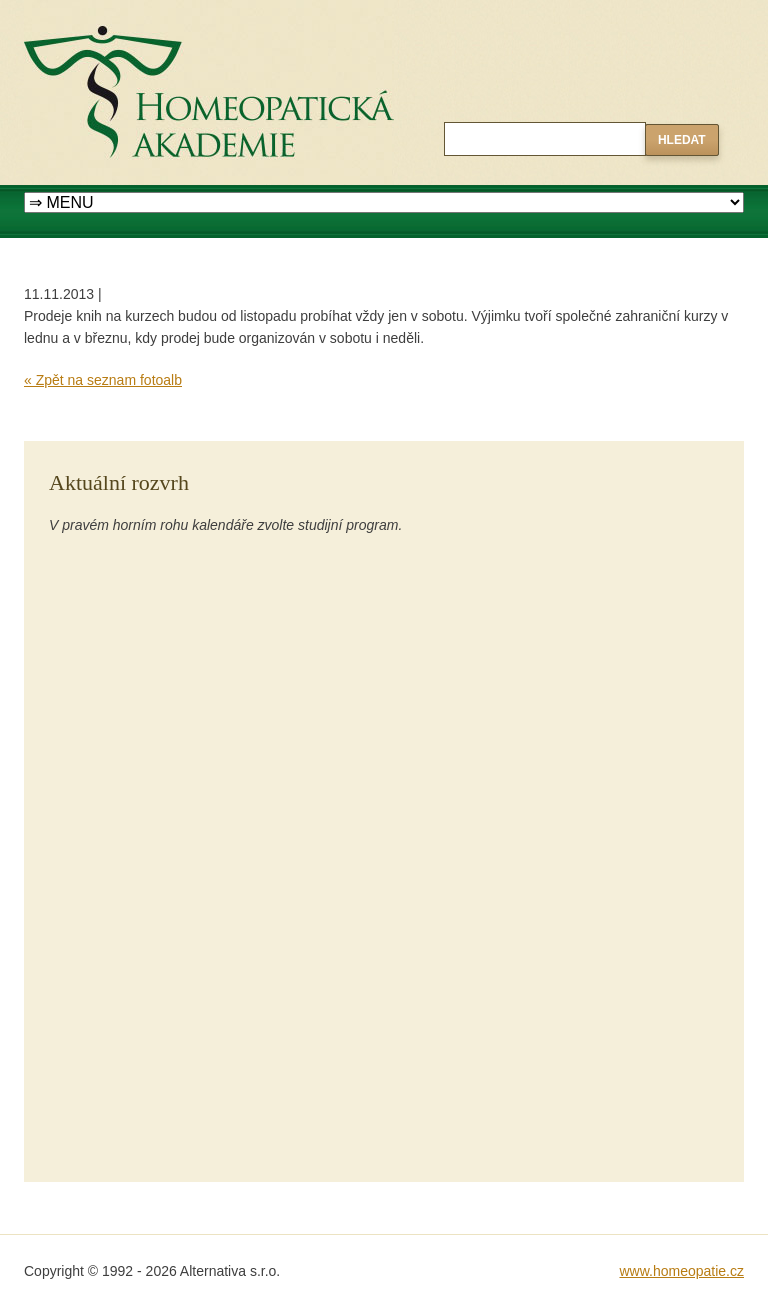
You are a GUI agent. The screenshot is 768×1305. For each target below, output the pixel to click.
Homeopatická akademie (101, 11)
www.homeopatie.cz (681, 1271)
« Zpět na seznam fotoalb (103, 380)
